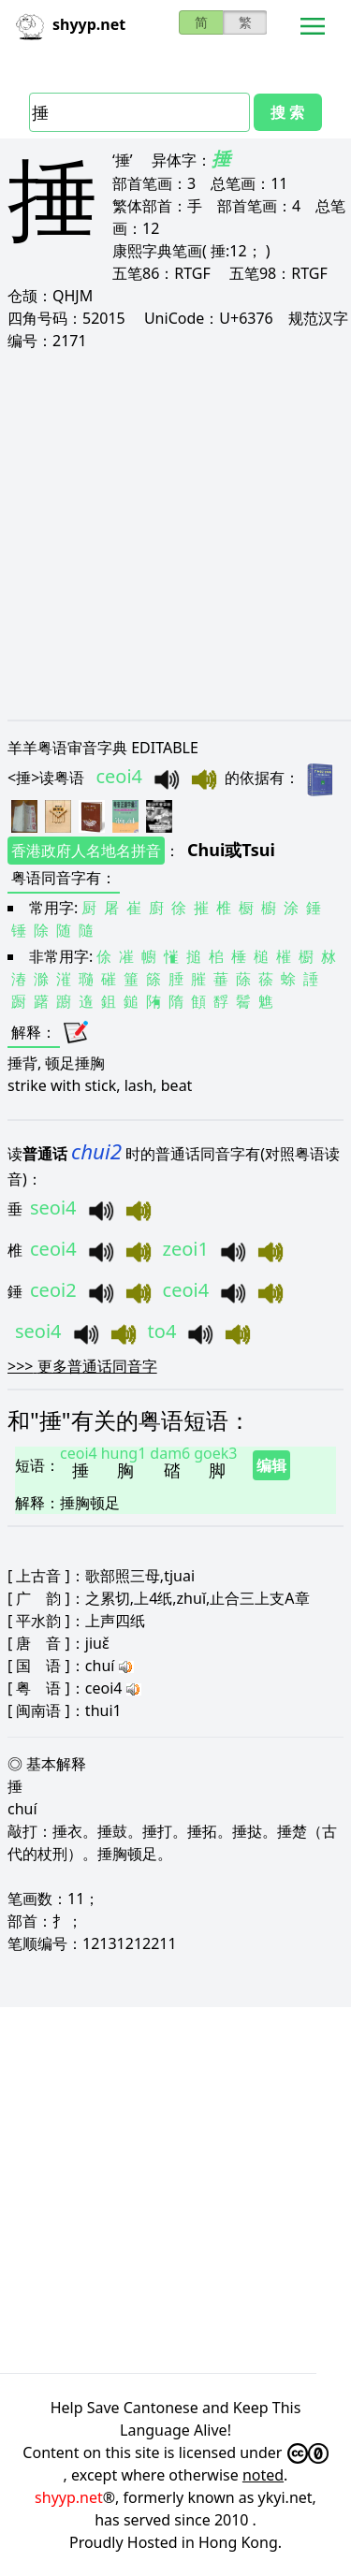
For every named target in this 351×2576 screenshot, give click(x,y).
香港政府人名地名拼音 (86, 850)
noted (263, 2475)
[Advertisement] (175, 534)
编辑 (271, 1465)
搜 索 (287, 112)
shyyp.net (69, 2497)
